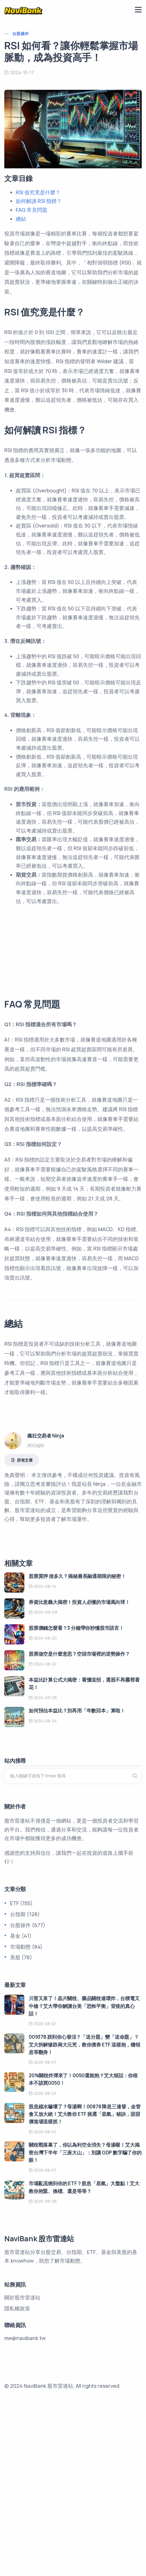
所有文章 (22, 1633)
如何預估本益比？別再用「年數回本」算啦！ (77, 1883)
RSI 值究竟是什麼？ (38, 192)
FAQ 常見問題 (32, 209)
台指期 (18, 2086)
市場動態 (20, 2119)
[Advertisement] (73, 1035)
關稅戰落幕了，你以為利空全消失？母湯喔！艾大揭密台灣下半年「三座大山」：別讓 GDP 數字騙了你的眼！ (85, 2325)
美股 (15, 2129)
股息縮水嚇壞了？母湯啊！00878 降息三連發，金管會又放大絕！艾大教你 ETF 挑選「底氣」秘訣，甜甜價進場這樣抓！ (85, 2287)
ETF (14, 2075)
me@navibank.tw (25, 2510)
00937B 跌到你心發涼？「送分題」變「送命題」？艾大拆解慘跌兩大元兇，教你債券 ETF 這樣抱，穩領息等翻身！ (84, 2217)
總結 (21, 218)
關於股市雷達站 (22, 2470)
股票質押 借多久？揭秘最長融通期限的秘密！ (77, 1748)
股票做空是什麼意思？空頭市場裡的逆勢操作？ (79, 1826)
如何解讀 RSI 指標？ (39, 200)
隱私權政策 (17, 2481)
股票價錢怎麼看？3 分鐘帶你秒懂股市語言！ (76, 1800)
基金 (15, 2108)
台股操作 (20, 33)
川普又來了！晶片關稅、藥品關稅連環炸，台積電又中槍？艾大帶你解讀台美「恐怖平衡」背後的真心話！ (84, 2178)
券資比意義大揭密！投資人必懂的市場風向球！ (79, 1774)
